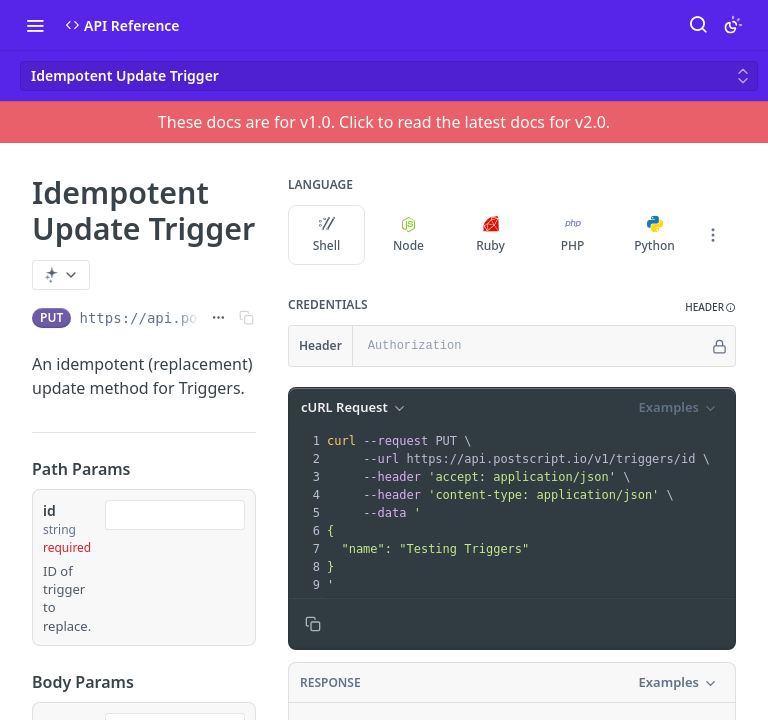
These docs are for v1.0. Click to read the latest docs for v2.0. (384, 122)
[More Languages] (713, 235)
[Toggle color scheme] (733, 25)
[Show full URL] (218, 318)
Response (330, 682)
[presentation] (529, 513)
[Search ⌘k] (698, 25)
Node (408, 235)
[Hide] (719, 346)
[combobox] (175, 515)
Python (654, 235)
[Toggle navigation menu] (35, 25)
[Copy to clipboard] (313, 624)
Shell (327, 235)
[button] (710, 307)
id (49, 510)
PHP (573, 235)
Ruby (490, 235)
